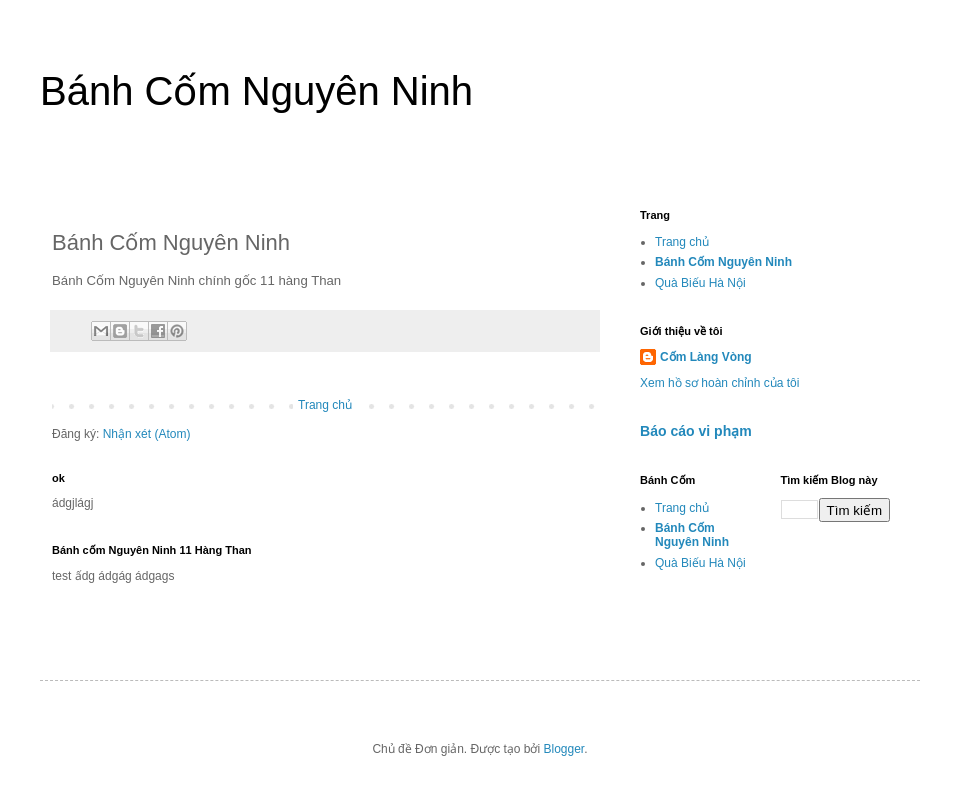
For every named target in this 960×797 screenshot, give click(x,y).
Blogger (564, 749)
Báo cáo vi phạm (696, 431)
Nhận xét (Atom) (147, 434)
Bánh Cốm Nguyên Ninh (256, 91)
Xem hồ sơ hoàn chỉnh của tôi (719, 383)
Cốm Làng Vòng (706, 357)
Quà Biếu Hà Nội (700, 283)
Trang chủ (325, 405)
